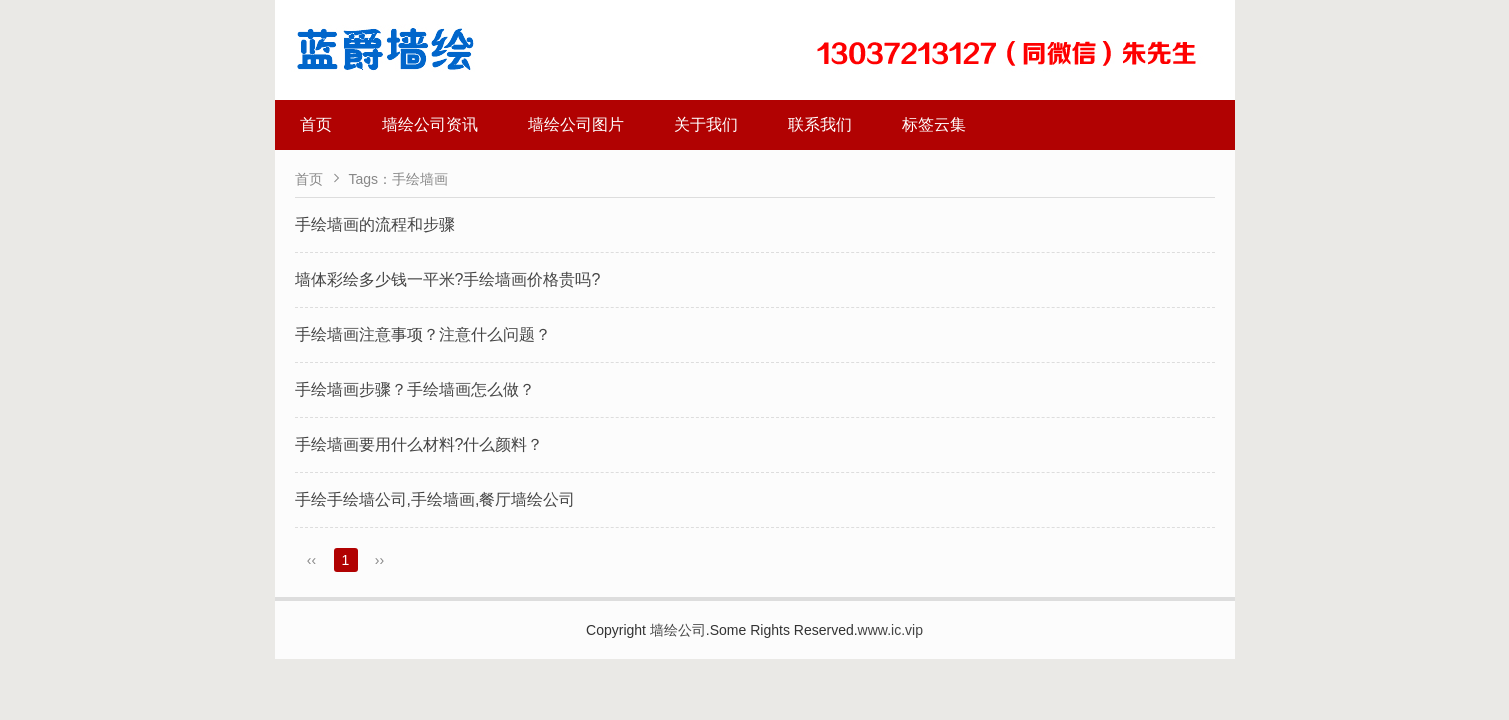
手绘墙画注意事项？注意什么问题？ (423, 334)
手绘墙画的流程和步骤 (375, 224)
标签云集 (934, 124)
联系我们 (820, 124)
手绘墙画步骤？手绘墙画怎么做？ (415, 389)
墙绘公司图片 (576, 124)
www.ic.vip (890, 630)
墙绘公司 (678, 630)
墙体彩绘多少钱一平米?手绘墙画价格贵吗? (448, 279)
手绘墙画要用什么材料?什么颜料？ (419, 444)
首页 (316, 124)
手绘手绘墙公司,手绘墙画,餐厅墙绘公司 (435, 499)
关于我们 (706, 124)
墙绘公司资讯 (430, 124)
